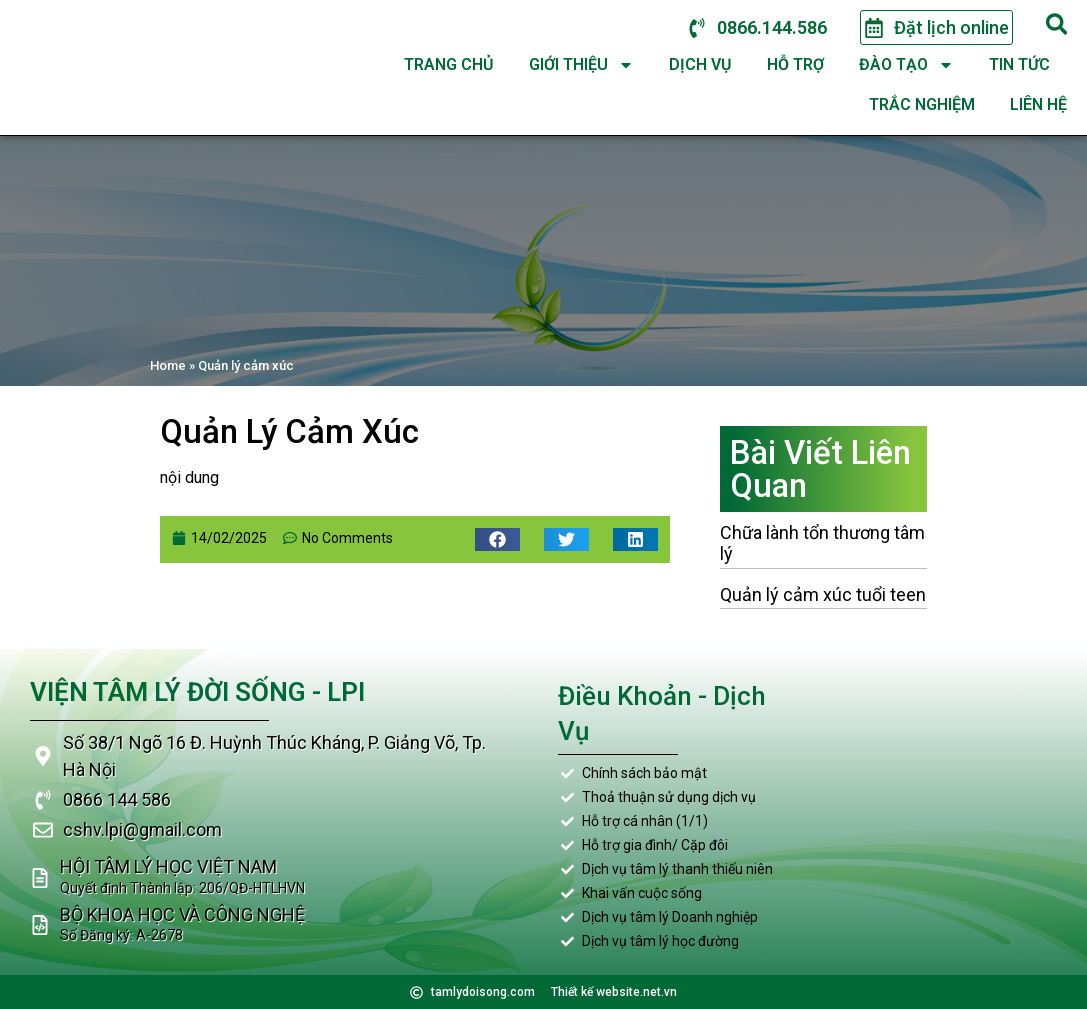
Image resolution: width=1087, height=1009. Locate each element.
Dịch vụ (700, 64)
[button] (497, 539)
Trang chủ (449, 64)
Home (168, 365)
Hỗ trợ (795, 64)
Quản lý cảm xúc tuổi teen (823, 594)
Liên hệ (1038, 104)
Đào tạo (906, 65)
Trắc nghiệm (922, 104)
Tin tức (1019, 64)
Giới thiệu (581, 65)
